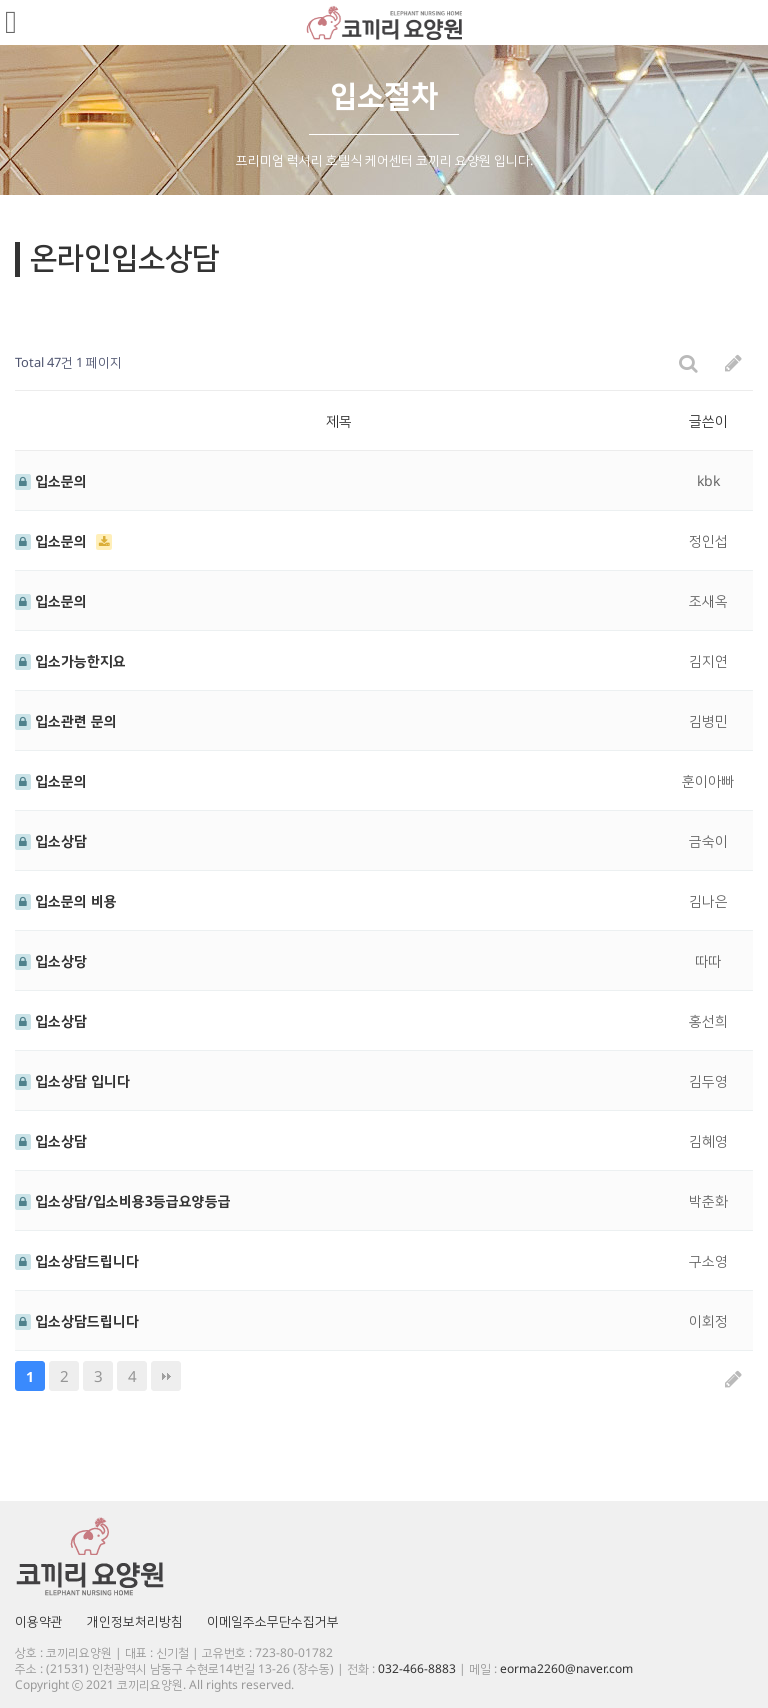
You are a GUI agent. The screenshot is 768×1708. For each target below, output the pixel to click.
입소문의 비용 (66, 900)
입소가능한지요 (70, 660)
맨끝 (166, 1376)
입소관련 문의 (66, 720)
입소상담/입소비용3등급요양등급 (123, 1200)
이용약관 (39, 1621)
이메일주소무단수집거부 (273, 1621)
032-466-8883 (417, 1668)
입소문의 (51, 480)
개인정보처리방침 (135, 1621)
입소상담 (51, 840)
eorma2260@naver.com (566, 1668)
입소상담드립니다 (77, 1260)
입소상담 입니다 (72, 1080)
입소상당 (51, 960)
